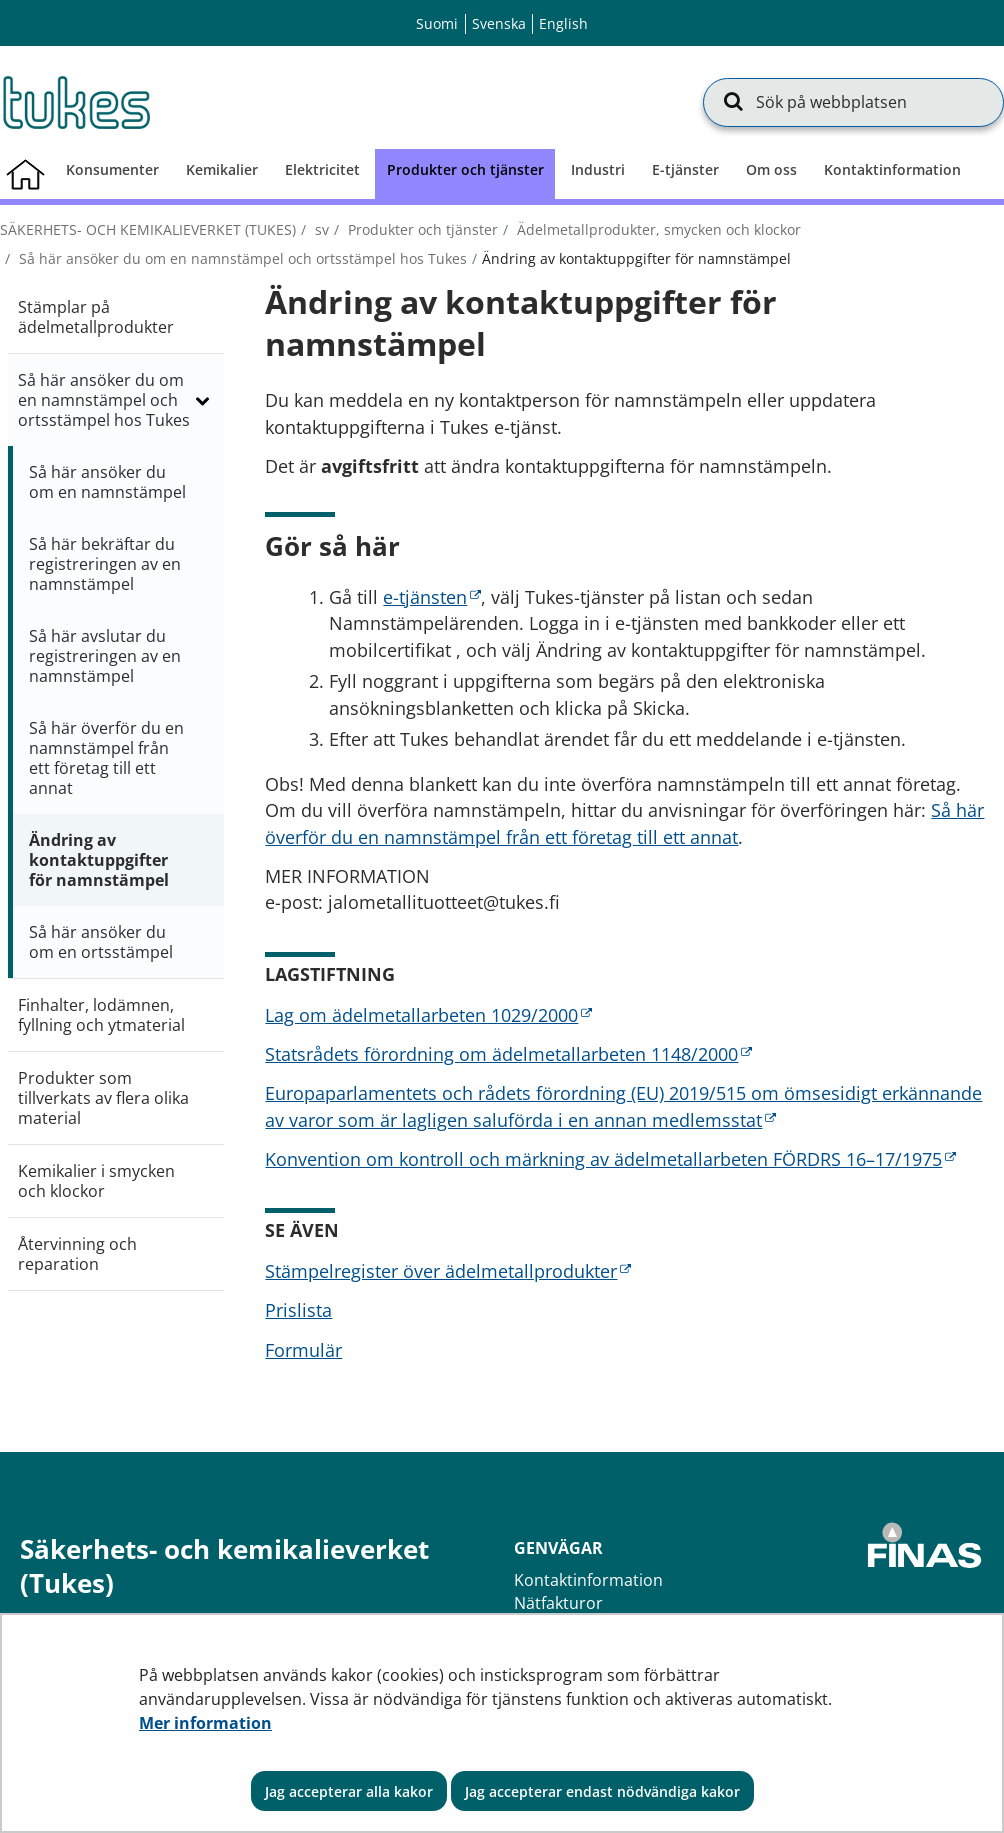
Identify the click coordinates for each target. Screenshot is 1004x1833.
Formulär (303, 1350)
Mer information (205, 1723)
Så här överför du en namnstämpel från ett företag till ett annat (106, 758)
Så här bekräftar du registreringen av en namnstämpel (105, 564)
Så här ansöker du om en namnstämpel (107, 482)
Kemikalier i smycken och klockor (96, 1181)
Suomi (437, 23)
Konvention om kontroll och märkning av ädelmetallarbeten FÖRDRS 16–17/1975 (610, 1159)
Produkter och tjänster (421, 229)
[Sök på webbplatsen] (853, 102)
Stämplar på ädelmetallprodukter (96, 317)
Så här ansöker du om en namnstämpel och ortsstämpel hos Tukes (241, 258)
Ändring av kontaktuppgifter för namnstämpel (99, 860)
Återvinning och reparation (77, 1254)
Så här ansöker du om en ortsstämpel (101, 942)
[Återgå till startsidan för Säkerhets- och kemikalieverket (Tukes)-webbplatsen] (75, 102)
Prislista (298, 1310)
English (563, 23)
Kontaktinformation (588, 1580)
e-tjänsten (432, 597)
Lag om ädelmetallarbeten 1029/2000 (428, 1015)
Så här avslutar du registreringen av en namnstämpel (105, 656)
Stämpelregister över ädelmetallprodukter (448, 1271)
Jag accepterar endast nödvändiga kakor (602, 1791)
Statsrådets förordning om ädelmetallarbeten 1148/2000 (508, 1054)
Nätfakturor (558, 1603)
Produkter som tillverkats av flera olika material (103, 1098)
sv (320, 229)
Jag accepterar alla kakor (349, 1791)
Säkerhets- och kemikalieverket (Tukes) (148, 229)
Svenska (499, 23)
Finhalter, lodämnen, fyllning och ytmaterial (101, 1015)
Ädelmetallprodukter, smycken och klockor (657, 229)
